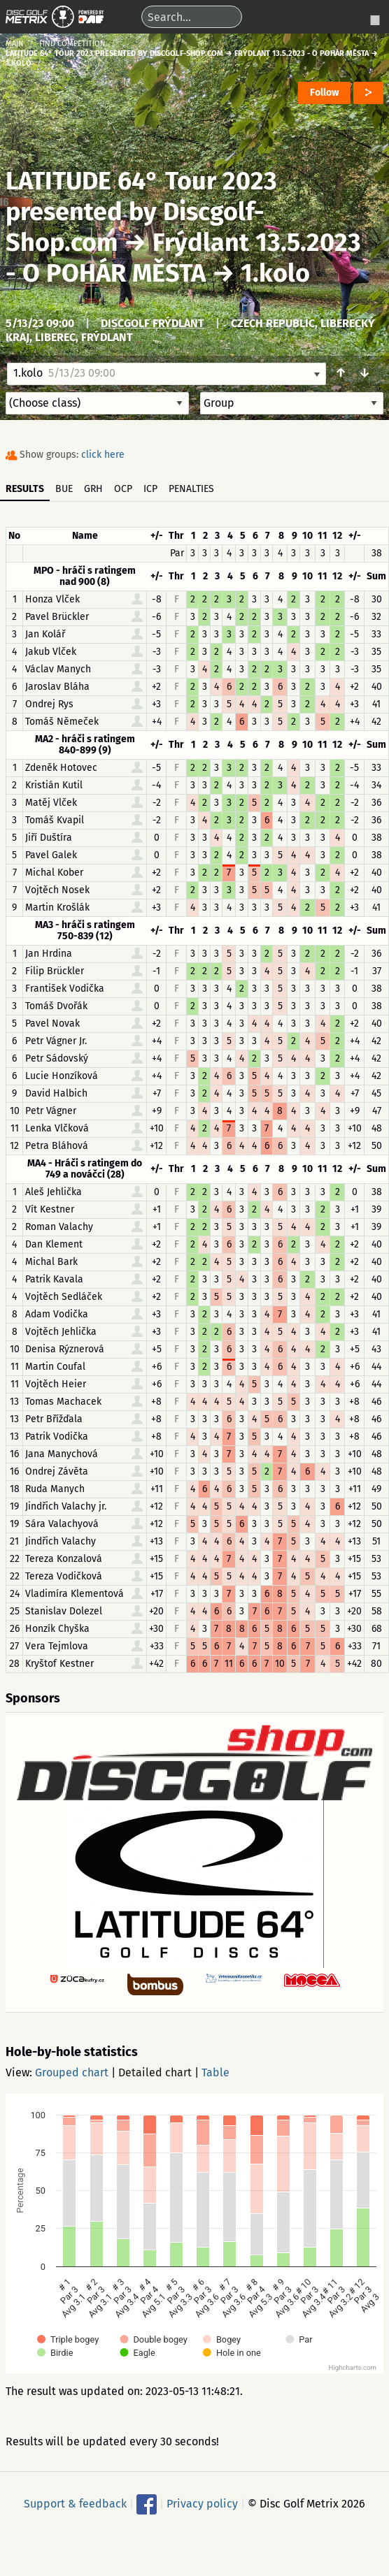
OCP (123, 489)
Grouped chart (71, 2072)
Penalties (191, 489)
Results (25, 489)
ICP (150, 489)
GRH (93, 489)
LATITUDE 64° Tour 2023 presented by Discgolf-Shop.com (141, 212)
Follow (324, 93)
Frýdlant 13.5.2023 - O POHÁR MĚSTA (183, 258)
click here (103, 455)
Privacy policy (202, 2503)
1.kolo (275, 273)
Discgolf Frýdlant (152, 323)
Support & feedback (75, 2503)
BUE (64, 489)
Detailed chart (155, 2072)
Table (215, 2072)
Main (15, 43)
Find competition (72, 43)
